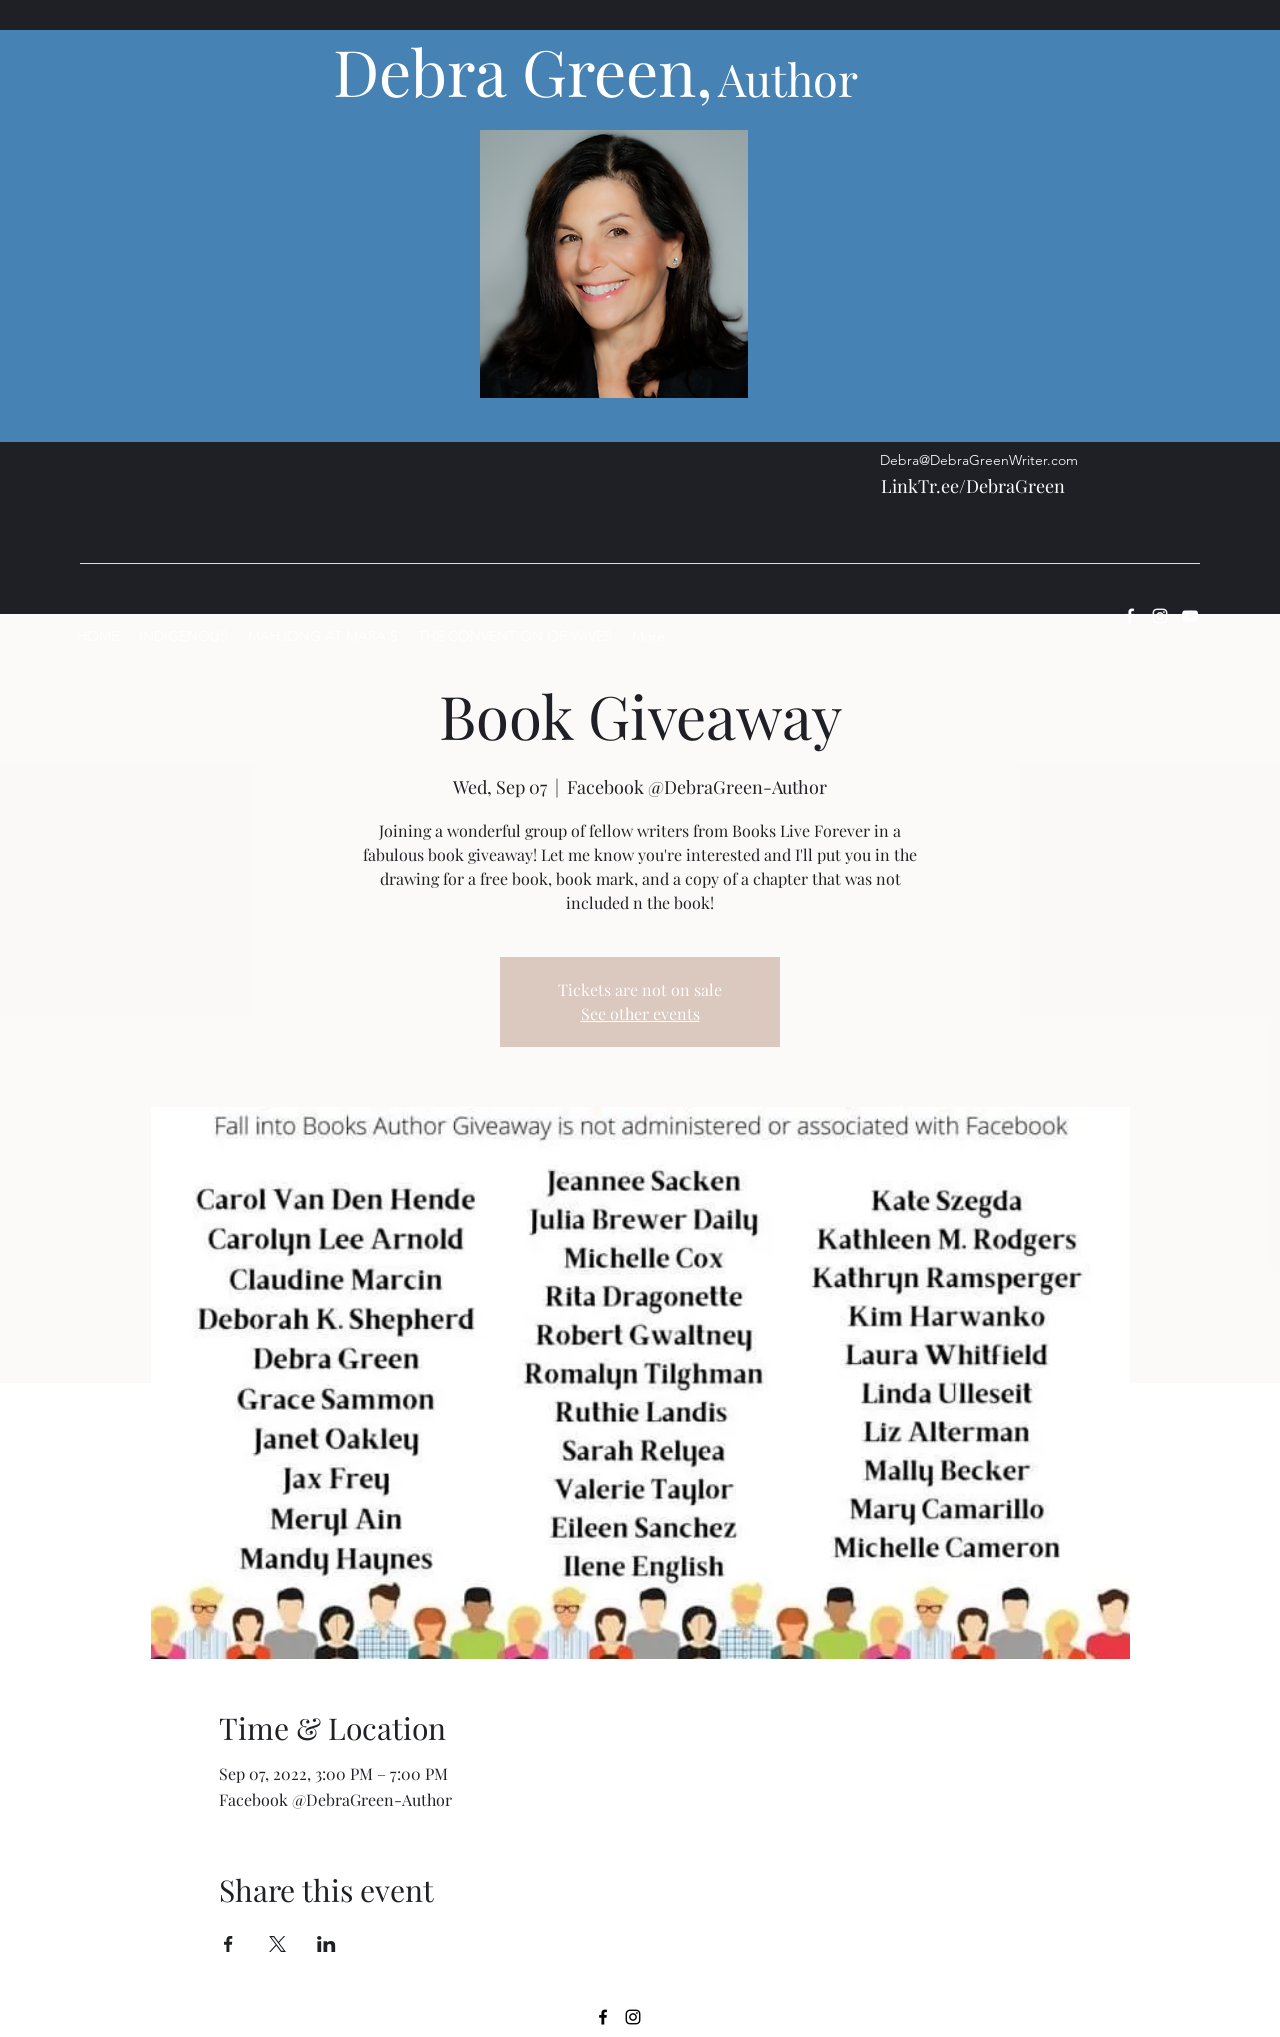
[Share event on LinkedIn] (326, 1944)
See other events (640, 1013)
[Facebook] (1130, 616)
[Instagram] (1160, 616)
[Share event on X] (277, 1944)
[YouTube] (1190, 616)
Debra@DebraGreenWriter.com (979, 460)
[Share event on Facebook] (228, 1944)
